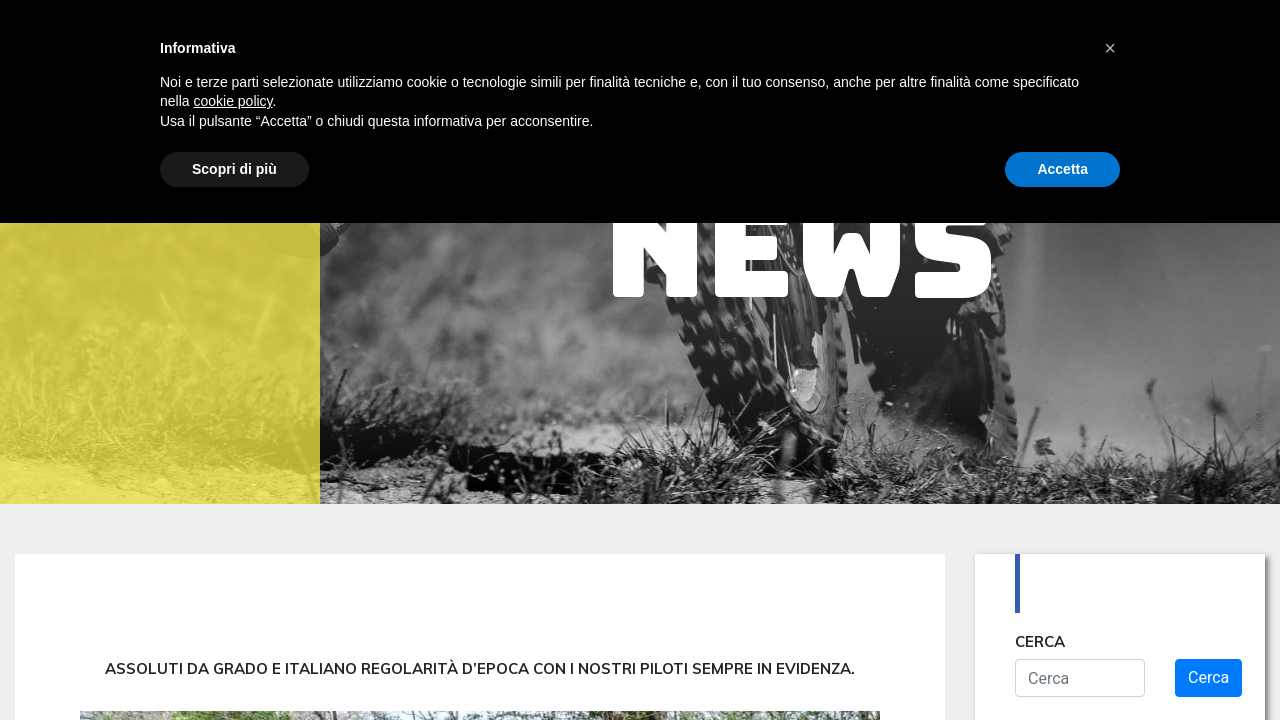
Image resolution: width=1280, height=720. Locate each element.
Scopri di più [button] (234, 169)
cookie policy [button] (232, 101)
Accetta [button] (1062, 169)
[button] (1110, 48)
